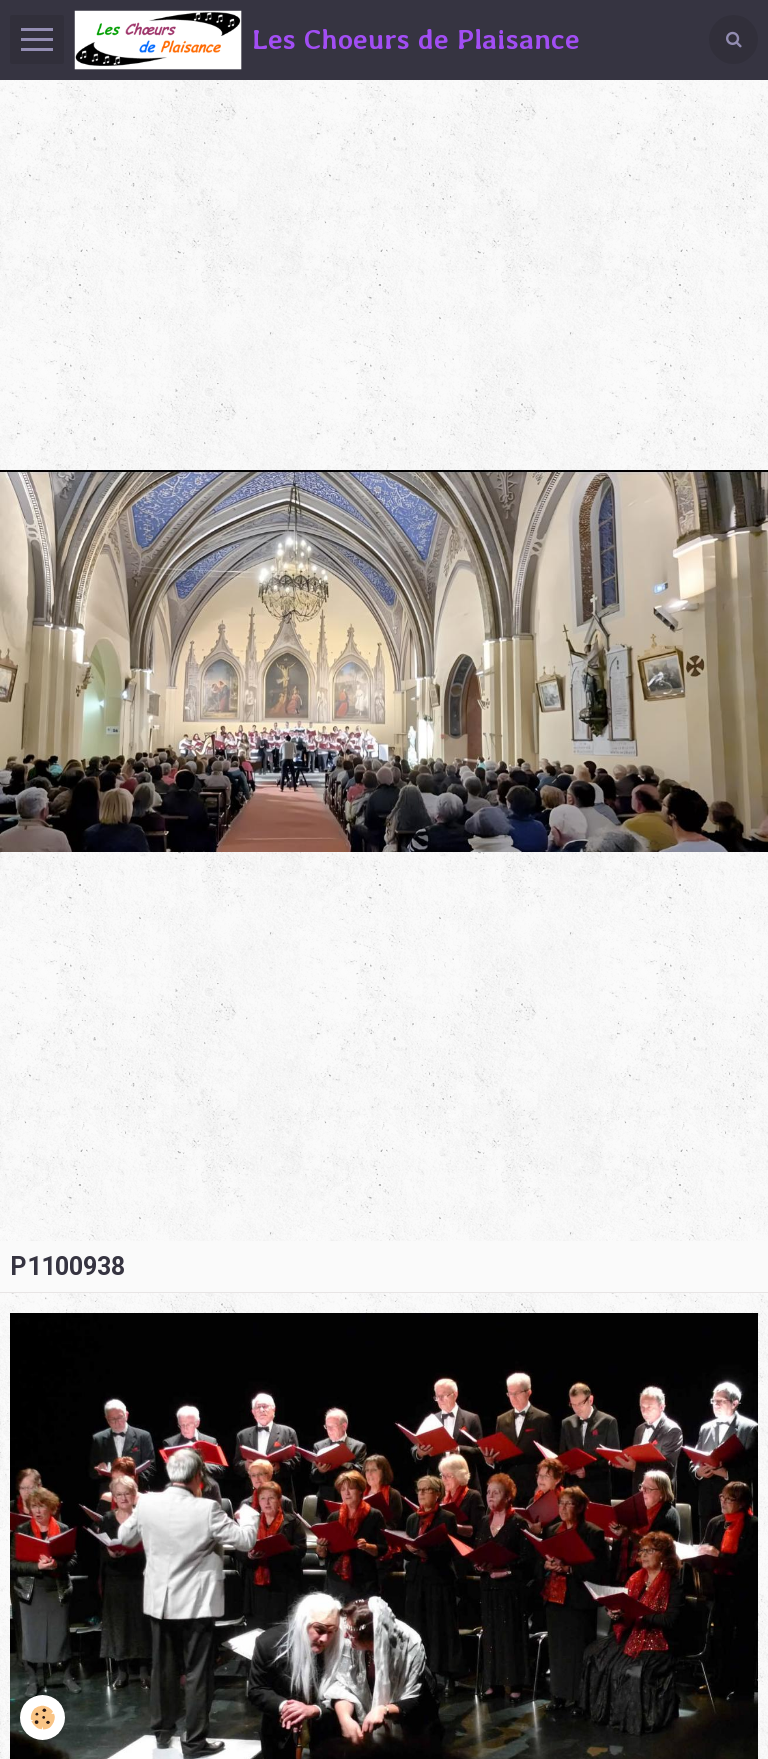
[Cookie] (42, 1717)
